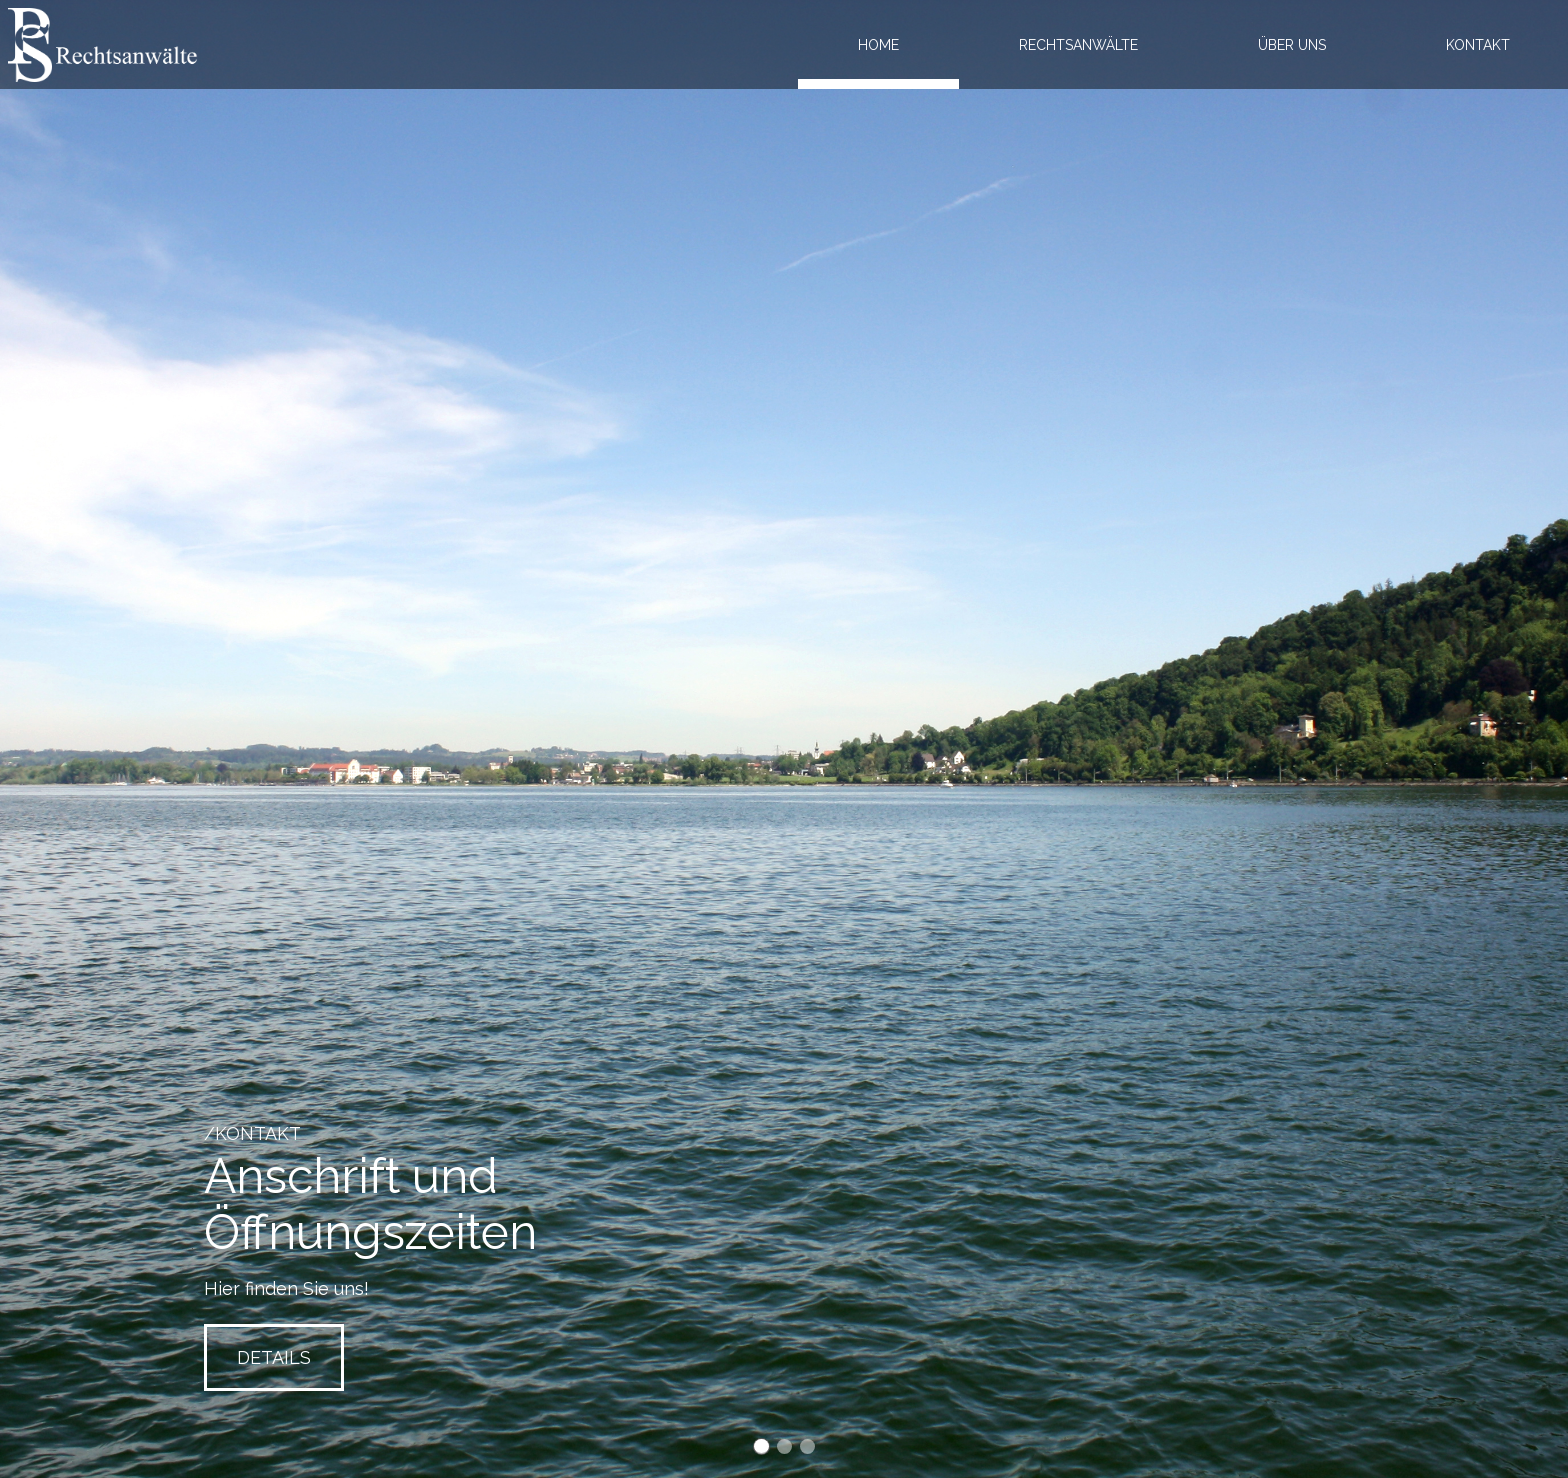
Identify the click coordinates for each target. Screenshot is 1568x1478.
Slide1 (761, 1446)
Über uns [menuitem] (1292, 45)
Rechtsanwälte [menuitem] (1078, 45)
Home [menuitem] (878, 45)
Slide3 (807, 1446)
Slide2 (784, 1446)
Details (274, 1357)
